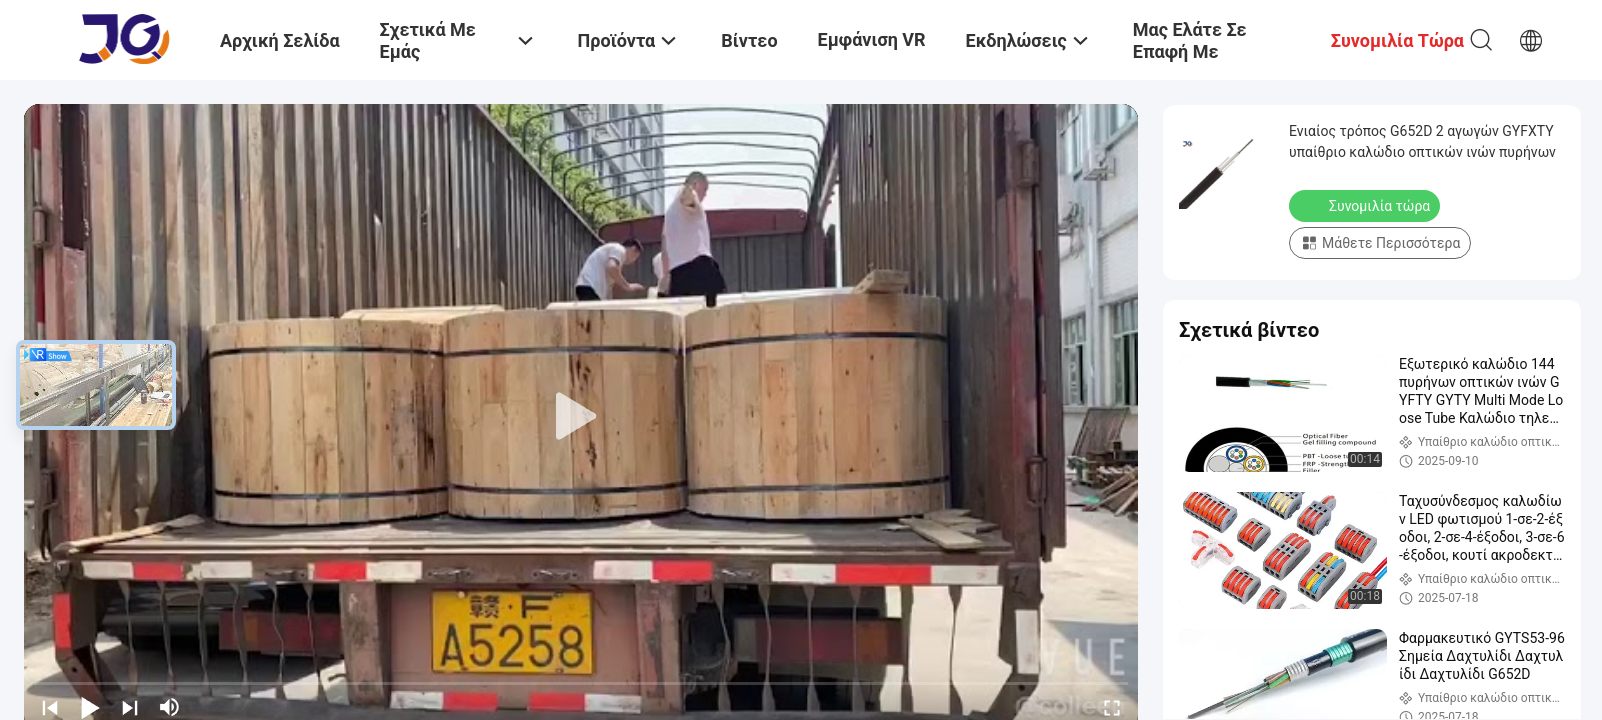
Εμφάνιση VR (872, 39)
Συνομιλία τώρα (1366, 205)
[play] (581, 417)
